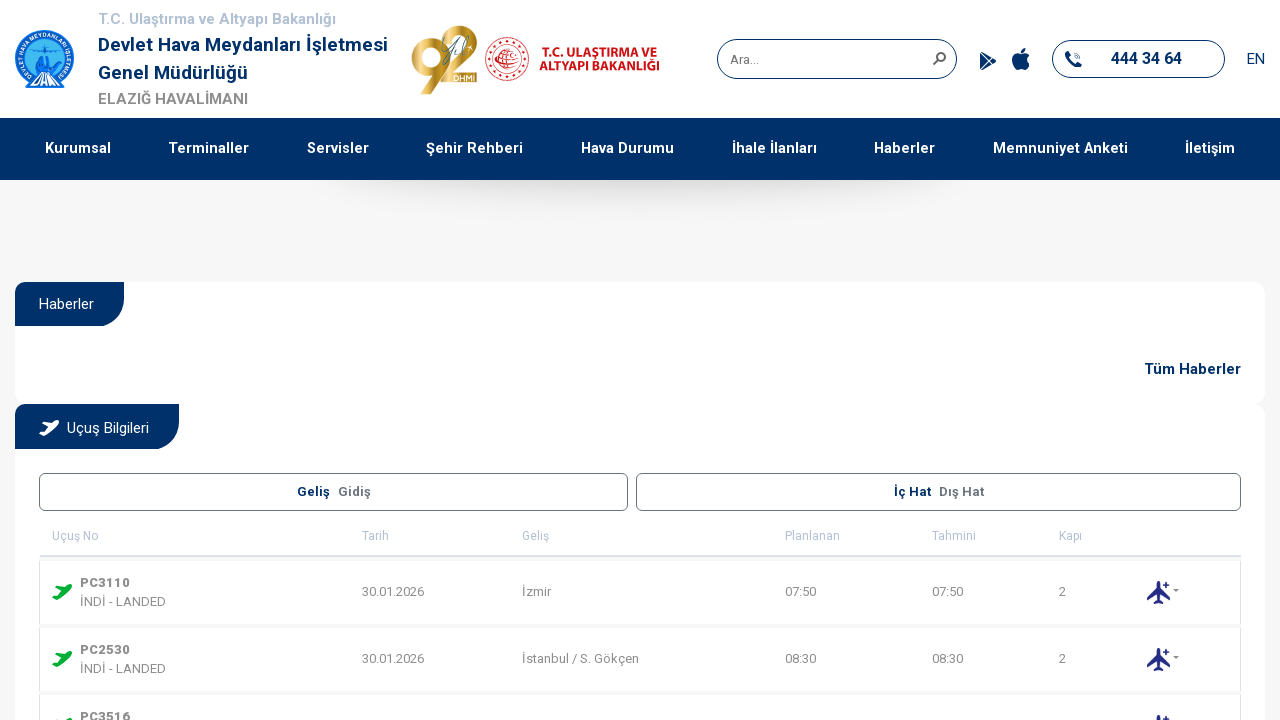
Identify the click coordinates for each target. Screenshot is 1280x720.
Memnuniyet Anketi (1060, 148)
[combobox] (830, 59)
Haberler (904, 148)
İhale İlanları (774, 148)
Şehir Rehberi (474, 148)
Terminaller (208, 148)
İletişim (1210, 148)
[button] (939, 57)
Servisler (338, 148)
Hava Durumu (627, 148)
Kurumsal (78, 148)
